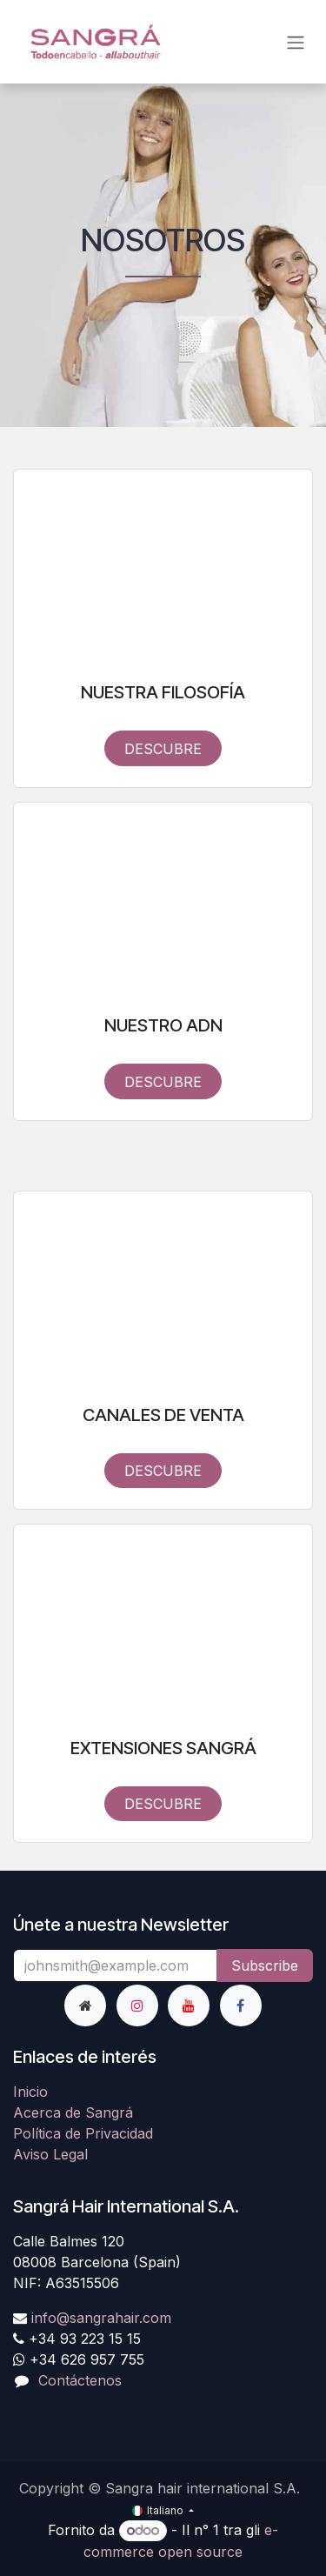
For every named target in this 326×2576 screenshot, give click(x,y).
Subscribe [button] (264, 1965)
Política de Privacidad (83, 2133)
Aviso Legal (50, 2154)
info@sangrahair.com (101, 2317)
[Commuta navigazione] (295, 41)
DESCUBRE (163, 748)
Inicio (30, 2091)
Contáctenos (80, 2380)
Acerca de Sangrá (73, 2112)
